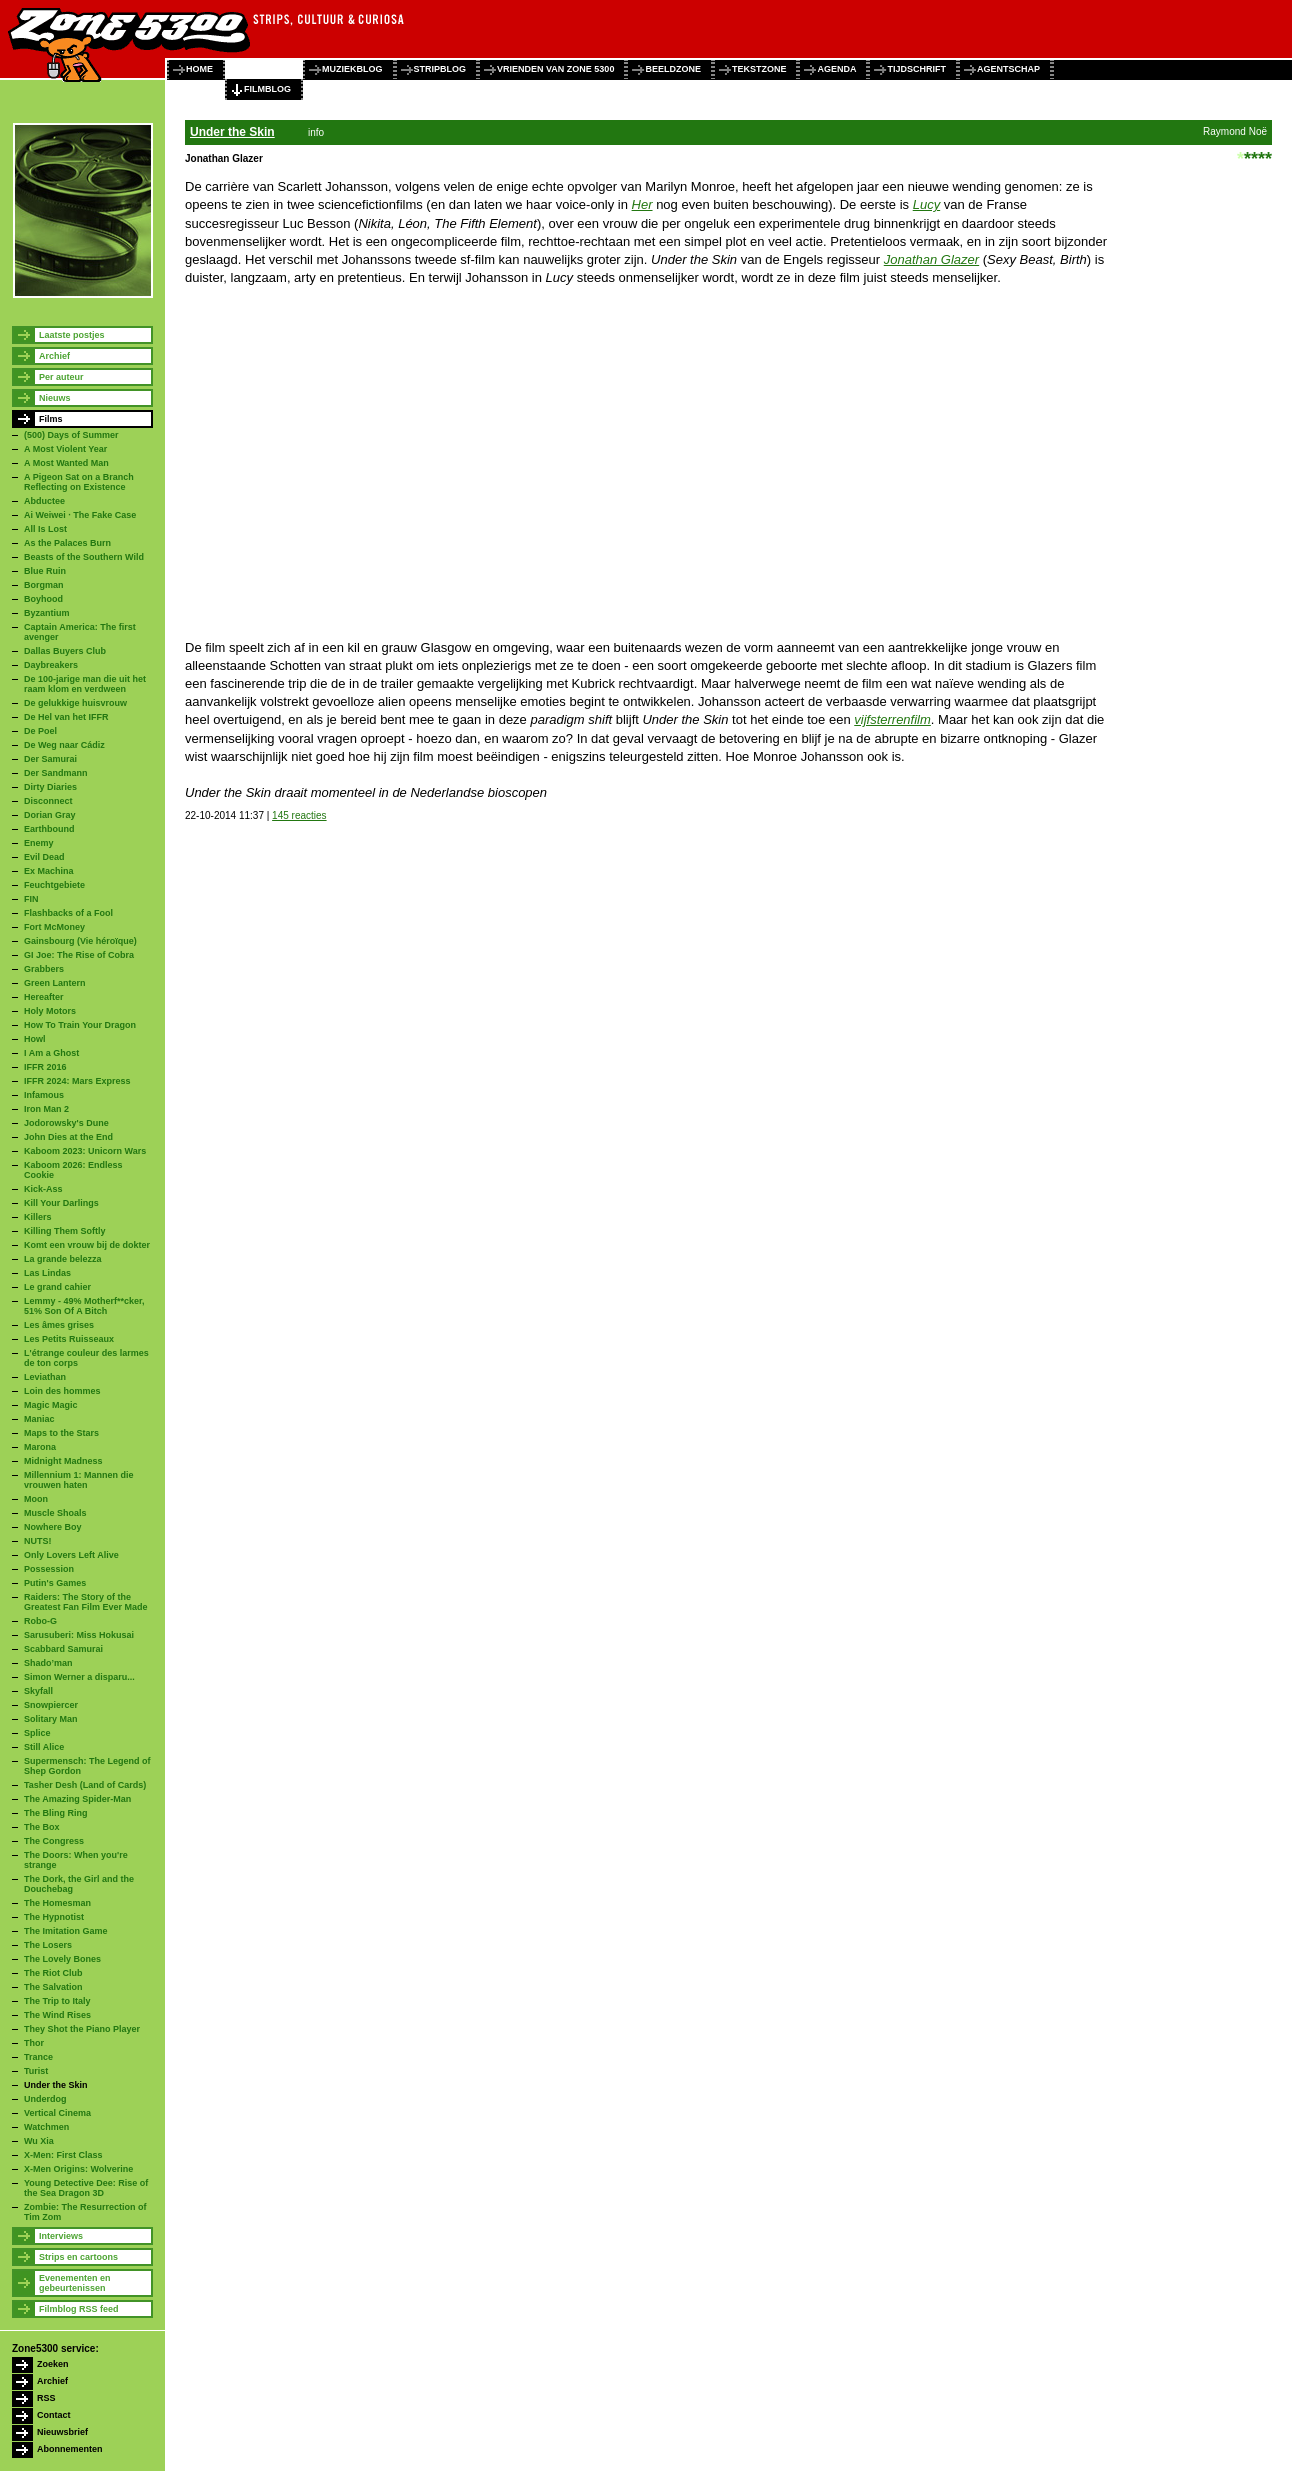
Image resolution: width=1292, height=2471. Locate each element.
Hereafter (44, 997)
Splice (37, 1733)
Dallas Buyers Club (65, 651)
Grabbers (44, 969)
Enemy (39, 843)
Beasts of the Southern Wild (84, 557)
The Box (42, 1827)
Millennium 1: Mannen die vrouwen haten (79, 1480)
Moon (36, 1499)
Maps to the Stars (61, 1433)
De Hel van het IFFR (66, 717)
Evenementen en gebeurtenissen (75, 2283)
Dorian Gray (50, 815)
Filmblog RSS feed (79, 2309)
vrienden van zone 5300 (555, 69)
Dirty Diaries (50, 787)
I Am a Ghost (51, 1053)
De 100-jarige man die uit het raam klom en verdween (85, 684)
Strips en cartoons (78, 2257)
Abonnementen (70, 2449)
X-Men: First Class (63, 2155)
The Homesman (57, 1903)
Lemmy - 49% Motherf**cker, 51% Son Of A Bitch (84, 1306)
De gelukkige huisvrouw (75, 703)
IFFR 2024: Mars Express (77, 1081)
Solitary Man (51, 1719)
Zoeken (53, 2364)
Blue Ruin (45, 571)
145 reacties (299, 815)
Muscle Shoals (55, 1513)
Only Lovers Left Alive (71, 1555)
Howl (35, 1039)
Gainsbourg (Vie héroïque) (80, 941)
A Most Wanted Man (66, 463)
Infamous (44, 1095)
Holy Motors (50, 1011)
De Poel (40, 731)
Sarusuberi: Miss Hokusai (79, 1635)
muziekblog (352, 69)
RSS (46, 2398)
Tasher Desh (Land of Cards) (85, 1785)
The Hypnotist (54, 1917)
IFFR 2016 (45, 1067)
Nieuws (55, 398)
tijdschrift (916, 69)
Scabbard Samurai (63, 1649)
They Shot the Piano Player (82, 2029)
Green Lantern (55, 983)
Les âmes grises (59, 1325)
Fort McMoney (54, 927)
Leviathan (45, 1377)
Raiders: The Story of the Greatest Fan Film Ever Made (86, 1602)
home (199, 69)
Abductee (44, 501)
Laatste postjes (72, 335)
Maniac (39, 1419)
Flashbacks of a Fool (68, 913)
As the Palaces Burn (67, 543)
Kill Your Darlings (61, 1203)
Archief (54, 356)
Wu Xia (39, 2141)
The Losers (48, 1945)
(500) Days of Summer (71, 435)
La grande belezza (63, 1259)
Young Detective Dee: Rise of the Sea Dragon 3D (86, 2188)
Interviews (61, 2236)
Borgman (44, 585)
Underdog (45, 2099)
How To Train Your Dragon (80, 1025)
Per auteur (61, 377)
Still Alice (44, 1747)
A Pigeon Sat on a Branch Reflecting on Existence (79, 482)
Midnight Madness (63, 1461)
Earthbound (49, 829)
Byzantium (47, 613)
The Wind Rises (57, 2015)
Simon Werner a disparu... (79, 1677)
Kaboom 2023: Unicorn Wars (85, 1151)
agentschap (1008, 69)
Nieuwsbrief (62, 2432)
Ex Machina (49, 871)
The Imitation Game (66, 1931)
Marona (40, 1447)
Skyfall (38, 1691)
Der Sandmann (56, 773)
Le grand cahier (57, 1287)
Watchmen (46, 2127)
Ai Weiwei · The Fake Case (80, 515)
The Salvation (53, 1987)
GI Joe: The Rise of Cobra (79, 955)
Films (51, 419)
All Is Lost (45, 529)
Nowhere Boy (53, 1527)
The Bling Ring (56, 1813)
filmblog (267, 89)
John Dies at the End (68, 1137)
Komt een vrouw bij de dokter (87, 1245)
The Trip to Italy (57, 2001)
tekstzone (759, 69)
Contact (54, 2415)
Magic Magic (51, 1405)
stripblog (440, 69)
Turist (36, 2071)
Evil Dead (44, 857)
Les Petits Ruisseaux (69, 1339)
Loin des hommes (62, 1391)
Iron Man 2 (46, 1109)
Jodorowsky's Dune (66, 1123)
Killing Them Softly (65, 1231)
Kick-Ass (43, 1189)
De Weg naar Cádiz (64, 745)
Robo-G (40, 1621)
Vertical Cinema (57, 2113)
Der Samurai (50, 759)
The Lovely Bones (62, 1959)
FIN (31, 899)
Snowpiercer (51, 1705)
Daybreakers (51, 665)
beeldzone (673, 69)
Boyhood (43, 599)
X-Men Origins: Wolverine (78, 2169)
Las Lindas (47, 1273)
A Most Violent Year (65, 449)
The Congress (54, 1841)
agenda (836, 69)
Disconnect (48, 801)
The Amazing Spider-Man (77, 1799)
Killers (38, 1217)
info (316, 132)
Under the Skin (56, 2085)
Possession (49, 1569)
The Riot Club (53, 1973)
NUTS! (38, 1541)
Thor (34, 2043)
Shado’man (48, 1663)
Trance (38, 2057)
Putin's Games (55, 1583)
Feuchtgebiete (54, 885)
